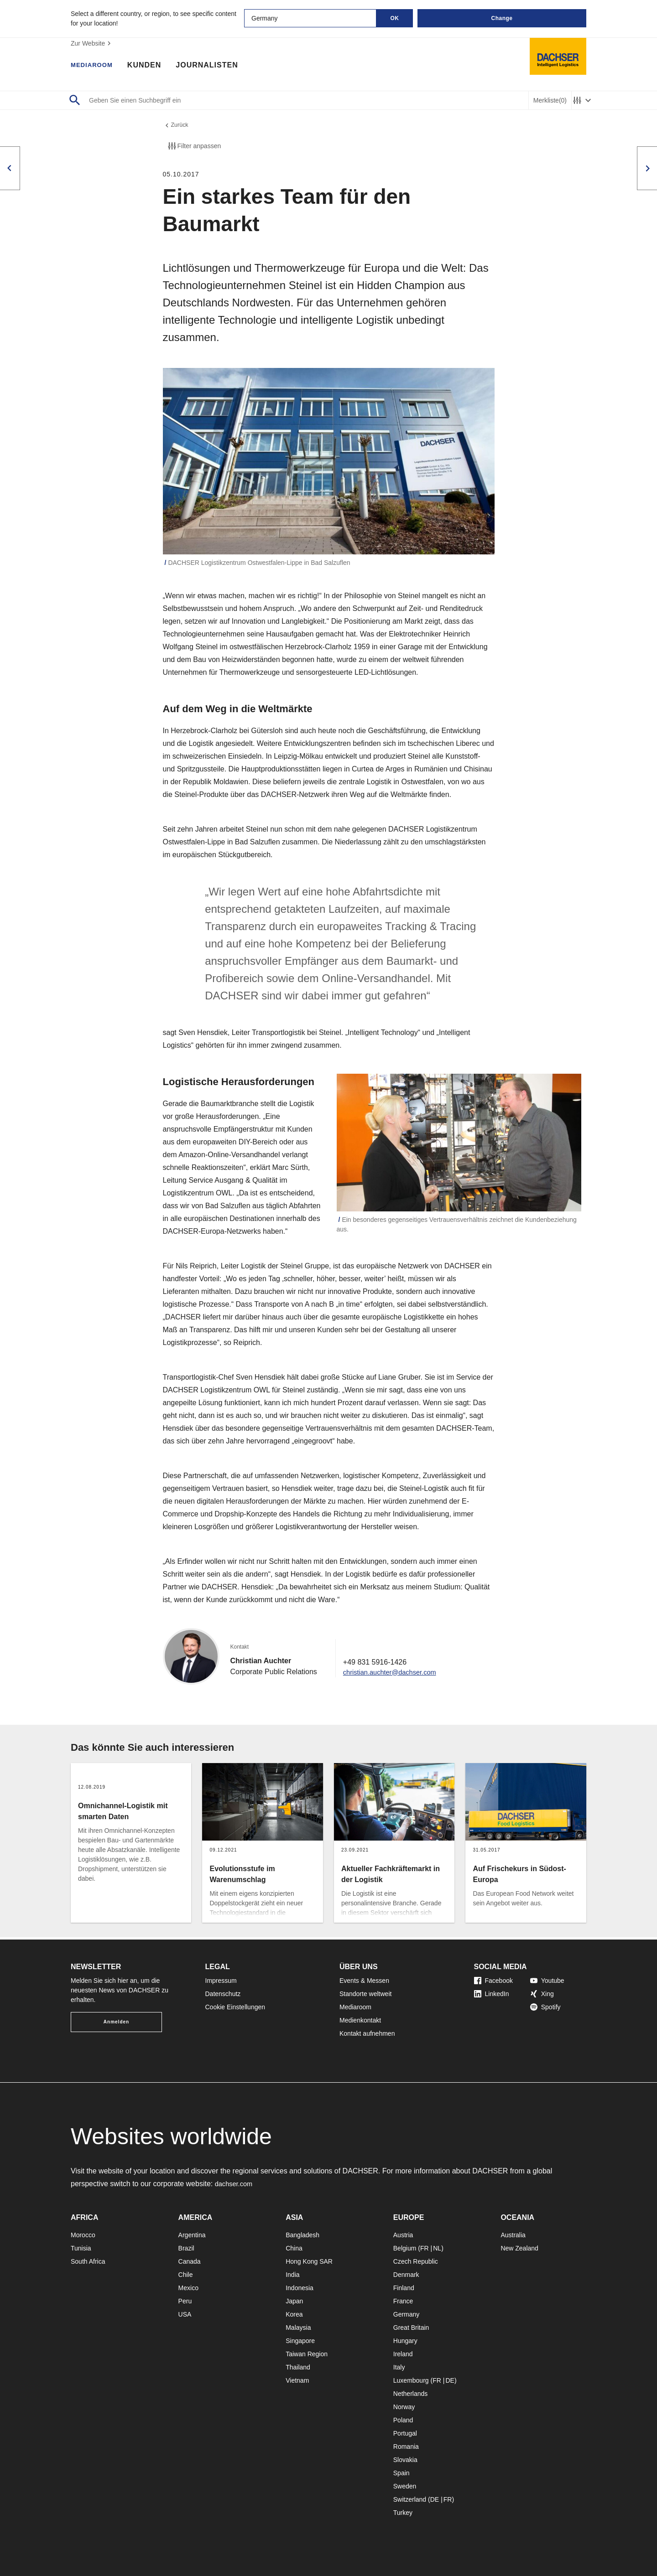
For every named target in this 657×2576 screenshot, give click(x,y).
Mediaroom (96, 66)
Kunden (152, 66)
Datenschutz (223, 1993)
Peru (185, 2301)
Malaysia (298, 2327)
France (403, 2301)
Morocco (83, 2235)
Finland (403, 2288)
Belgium (405, 2248)
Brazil (186, 2248)
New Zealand (519, 2248)
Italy (399, 2367)
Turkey (402, 2512)
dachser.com (235, 2184)
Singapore (300, 2340)
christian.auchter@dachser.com (394, 1674)
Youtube (547, 1980)
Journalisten (215, 66)
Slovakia (405, 2459)
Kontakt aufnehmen (367, 2033)
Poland (403, 2420)
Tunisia (81, 2248)
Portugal (405, 2433)
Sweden (405, 2486)
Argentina (192, 2235)
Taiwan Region (307, 2354)
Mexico (188, 2288)
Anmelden (116, 2021)
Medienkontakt (360, 2020)
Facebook (493, 1980)
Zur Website (92, 43)
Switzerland (409, 2499)
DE (449, 2380)
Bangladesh (302, 2235)
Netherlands (410, 2393)
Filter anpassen (194, 148)
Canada (189, 2261)
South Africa (88, 2261)
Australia (513, 2235)
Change (501, 18)
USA (185, 2314)
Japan (294, 2301)
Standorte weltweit (365, 1993)
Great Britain (411, 2327)
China (294, 2248)
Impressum (221, 1980)
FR (424, 2248)
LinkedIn (491, 1993)
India (292, 2274)
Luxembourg (411, 2380)
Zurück (177, 126)
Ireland (403, 2354)
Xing (542, 1993)
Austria (403, 2235)
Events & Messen (364, 1980)
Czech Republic (415, 2261)
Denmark (406, 2274)
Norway (404, 2406)
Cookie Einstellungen (235, 2007)
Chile (185, 2274)
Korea (294, 2314)
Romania (406, 2446)
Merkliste (550, 100)
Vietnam (297, 2380)
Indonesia (299, 2288)
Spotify (545, 2007)
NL (437, 2248)
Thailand (298, 2367)
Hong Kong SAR (309, 2261)
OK (395, 18)
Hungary (405, 2340)
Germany (406, 2314)
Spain (401, 2473)
